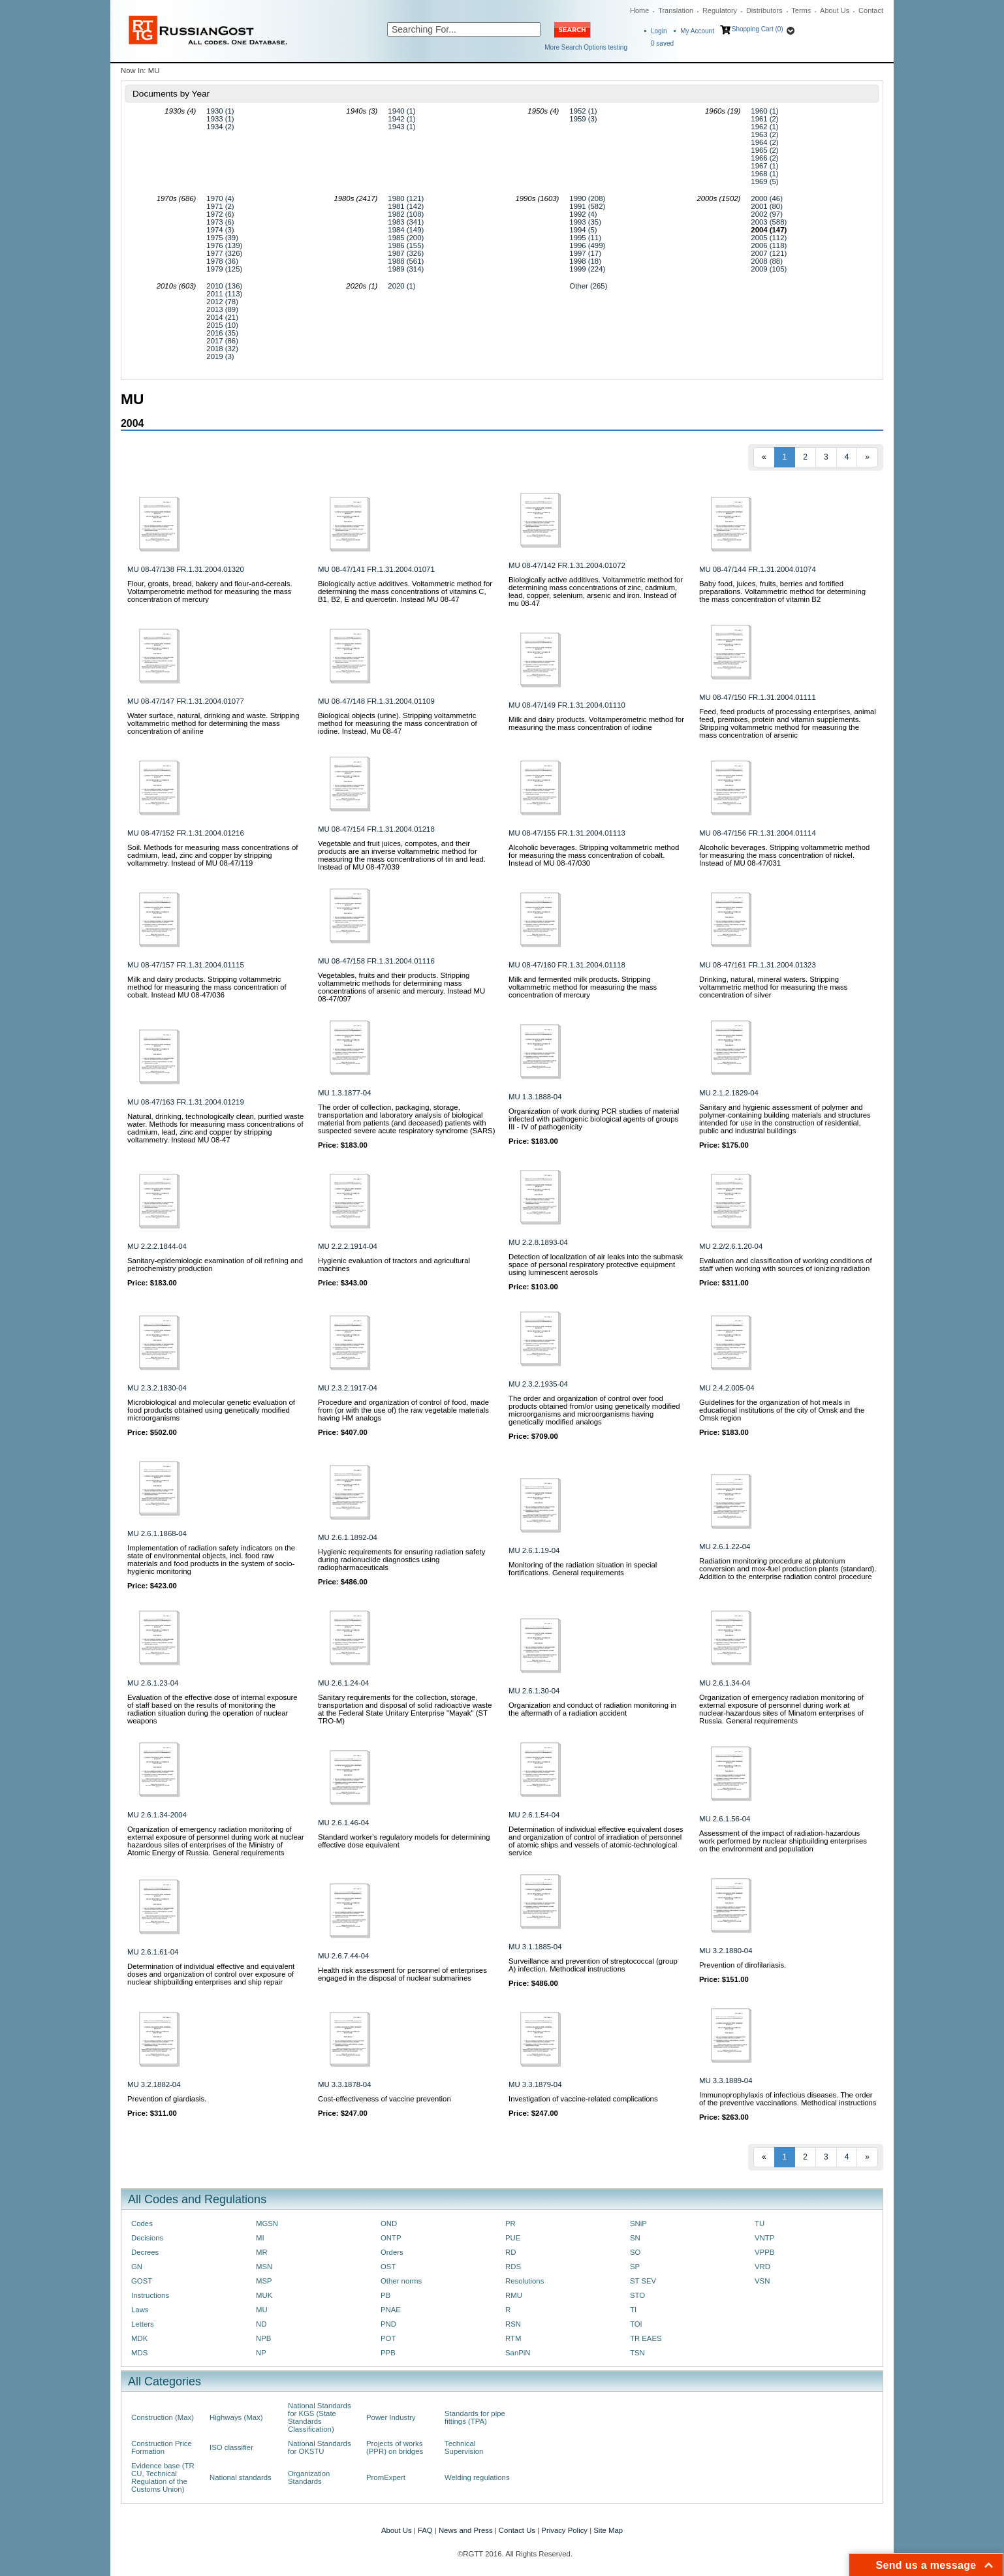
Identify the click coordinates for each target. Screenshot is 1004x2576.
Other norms (401, 2281)
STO (637, 2295)
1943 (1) (401, 127)
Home (639, 10)
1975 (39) (222, 238)
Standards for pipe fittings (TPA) (475, 2417)
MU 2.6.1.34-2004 (157, 1815)
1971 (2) (220, 206)
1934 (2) (220, 127)
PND (388, 2324)
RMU (513, 2295)
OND (389, 2223)
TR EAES (646, 2338)
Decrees (145, 2252)
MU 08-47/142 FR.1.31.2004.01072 (567, 565)
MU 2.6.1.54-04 (534, 1815)
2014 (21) (222, 317)
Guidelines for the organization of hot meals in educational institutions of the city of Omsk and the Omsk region (781, 1410)
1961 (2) (764, 119)
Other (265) (588, 286)
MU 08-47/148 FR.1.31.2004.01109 (376, 701)
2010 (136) (224, 286)
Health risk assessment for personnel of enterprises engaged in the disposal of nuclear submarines (402, 1974)
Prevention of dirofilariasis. (742, 1965)
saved (662, 43)
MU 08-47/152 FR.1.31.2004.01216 (185, 833)
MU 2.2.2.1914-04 (347, 1246)
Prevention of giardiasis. (166, 2099)
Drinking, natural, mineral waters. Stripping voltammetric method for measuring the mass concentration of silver (773, 987)
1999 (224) (587, 269)
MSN (264, 2266)
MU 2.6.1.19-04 (534, 1550)
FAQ (425, 2530)
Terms (801, 10)
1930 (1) (220, 111)
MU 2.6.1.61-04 (152, 1952)
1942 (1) (401, 119)
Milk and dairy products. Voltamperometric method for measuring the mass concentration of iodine (596, 723)
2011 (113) (224, 294)
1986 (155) (406, 245)
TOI (636, 2324)
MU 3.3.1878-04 (344, 2084)
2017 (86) (222, 341)
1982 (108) (406, 214)
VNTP (764, 2238)
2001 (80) (767, 206)
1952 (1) (583, 111)
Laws (140, 2310)
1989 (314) (406, 269)
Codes (142, 2223)
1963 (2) (764, 134)
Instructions (150, 2295)
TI (633, 2310)
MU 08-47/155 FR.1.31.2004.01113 (567, 833)
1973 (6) (220, 222)
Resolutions (524, 2281)
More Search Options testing (585, 47)
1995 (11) (585, 238)
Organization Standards (309, 2477)
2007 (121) (769, 253)
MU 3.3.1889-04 (725, 2080)
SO (635, 2252)
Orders (392, 2252)
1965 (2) (764, 150)
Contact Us (517, 2530)
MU (262, 2310)
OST (388, 2266)
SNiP (638, 2223)
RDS (513, 2266)
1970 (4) (220, 198)
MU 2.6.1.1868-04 (157, 1533)
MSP (264, 2281)
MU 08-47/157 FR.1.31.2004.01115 (185, 965)
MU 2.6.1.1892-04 (347, 1537)
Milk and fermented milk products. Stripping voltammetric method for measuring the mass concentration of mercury (583, 987)
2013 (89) (222, 309)
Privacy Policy (564, 2530)
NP (261, 2353)
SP (635, 2266)
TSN (637, 2353)
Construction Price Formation (161, 2447)
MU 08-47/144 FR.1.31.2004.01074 (757, 569)
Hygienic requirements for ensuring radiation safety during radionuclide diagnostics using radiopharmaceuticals (401, 1559)
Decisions (147, 2238)
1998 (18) (585, 261)
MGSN (267, 2223)
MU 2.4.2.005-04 (727, 1388)
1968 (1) (764, 174)
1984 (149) (406, 230)
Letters (142, 2324)
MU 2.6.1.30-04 (534, 1691)
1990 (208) (587, 198)
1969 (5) (764, 181)
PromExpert (385, 2477)
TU (759, 2223)
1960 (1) (764, 111)
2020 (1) (401, 286)
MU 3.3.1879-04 (535, 2084)
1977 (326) (224, 253)
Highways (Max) (236, 2417)
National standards (241, 2477)
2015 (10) (222, 325)
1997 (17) (585, 253)
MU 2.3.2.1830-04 (157, 1388)
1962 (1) (764, 127)
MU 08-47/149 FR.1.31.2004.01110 (567, 705)
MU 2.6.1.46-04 (343, 1823)
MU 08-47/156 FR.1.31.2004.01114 (757, 833)
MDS (139, 2353)
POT (388, 2338)
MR (262, 2252)
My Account (697, 31)
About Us (834, 10)
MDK (139, 2338)
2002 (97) (767, 214)
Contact (870, 10)
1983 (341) (406, 222)
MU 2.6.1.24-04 (343, 1683)
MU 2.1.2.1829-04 (729, 1093)
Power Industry (391, 2417)
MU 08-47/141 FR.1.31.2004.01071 (376, 569)
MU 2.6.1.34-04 (724, 1683)
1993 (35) (585, 222)
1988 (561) (406, 261)
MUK (264, 2295)
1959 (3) (583, 119)
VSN (762, 2281)
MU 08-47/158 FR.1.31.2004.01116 (376, 961)
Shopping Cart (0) (757, 29)
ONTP (391, 2238)
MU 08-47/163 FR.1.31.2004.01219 (185, 1102)
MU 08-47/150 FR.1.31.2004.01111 (757, 697)
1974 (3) (220, 230)
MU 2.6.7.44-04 (343, 1956)
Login (659, 31)
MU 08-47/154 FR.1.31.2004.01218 (376, 829)
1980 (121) (406, 198)
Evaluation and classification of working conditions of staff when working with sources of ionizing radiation (785, 1264)
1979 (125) (224, 269)
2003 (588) (769, 222)
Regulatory (719, 10)
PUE (512, 2238)
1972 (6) (220, 214)
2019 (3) (220, 356)
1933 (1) (220, 119)
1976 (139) (224, 245)
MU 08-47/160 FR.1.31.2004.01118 (567, 965)
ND (261, 2324)
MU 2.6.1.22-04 (724, 1546)
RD (510, 2252)
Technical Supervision (464, 2447)
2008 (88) (767, 261)
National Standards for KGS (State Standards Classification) (319, 2417)
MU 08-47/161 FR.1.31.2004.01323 (757, 965)
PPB (388, 2353)
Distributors (764, 10)
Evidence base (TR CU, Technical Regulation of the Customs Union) (163, 2477)
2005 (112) (769, 238)
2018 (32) (222, 349)
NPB (263, 2338)
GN (136, 2266)
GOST (141, 2281)
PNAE (391, 2310)
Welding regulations (477, 2477)
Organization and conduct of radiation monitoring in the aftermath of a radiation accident (592, 1709)
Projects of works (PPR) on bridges (394, 2447)
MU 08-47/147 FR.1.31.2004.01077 (185, 701)
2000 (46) (767, 198)
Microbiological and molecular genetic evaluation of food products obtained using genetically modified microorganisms (211, 1410)
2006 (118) (769, 245)
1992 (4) (583, 214)
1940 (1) (401, 111)
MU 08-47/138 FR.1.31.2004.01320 (185, 569)
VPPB (764, 2252)
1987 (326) (406, 253)
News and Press (466, 2530)
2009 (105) (769, 269)
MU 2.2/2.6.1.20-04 (730, 1246)
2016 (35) (222, 333)
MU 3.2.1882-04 (153, 2084)
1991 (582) (587, 206)
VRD (762, 2266)
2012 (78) (222, 302)
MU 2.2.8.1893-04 (538, 1242)
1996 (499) (587, 245)
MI (260, 2238)
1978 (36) (222, 261)
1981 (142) (406, 206)
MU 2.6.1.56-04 (724, 1819)
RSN (513, 2324)
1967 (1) (764, 166)
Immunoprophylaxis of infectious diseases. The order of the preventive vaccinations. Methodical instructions (788, 2099)
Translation (675, 10)
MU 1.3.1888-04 (535, 1097)
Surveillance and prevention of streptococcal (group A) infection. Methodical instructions (593, 1965)
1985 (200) (406, 238)
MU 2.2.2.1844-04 (157, 1246)
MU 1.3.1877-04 (344, 1093)
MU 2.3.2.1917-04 (347, 1388)
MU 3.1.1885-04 (535, 1947)
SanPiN (518, 2353)
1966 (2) (764, 158)
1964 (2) (764, 142)
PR (510, 2223)
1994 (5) (583, 230)
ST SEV (643, 2281)
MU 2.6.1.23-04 (152, 1683)
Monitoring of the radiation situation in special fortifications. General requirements (583, 1569)
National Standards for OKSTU (319, 2447)
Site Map (608, 2530)
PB (385, 2295)
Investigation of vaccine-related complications (583, 2099)
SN (635, 2238)
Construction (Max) (162, 2417)
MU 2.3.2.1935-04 (538, 1384)
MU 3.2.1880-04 (725, 1951)
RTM (513, 2338)
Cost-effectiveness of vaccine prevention (384, 2099)
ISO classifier (231, 2447)
